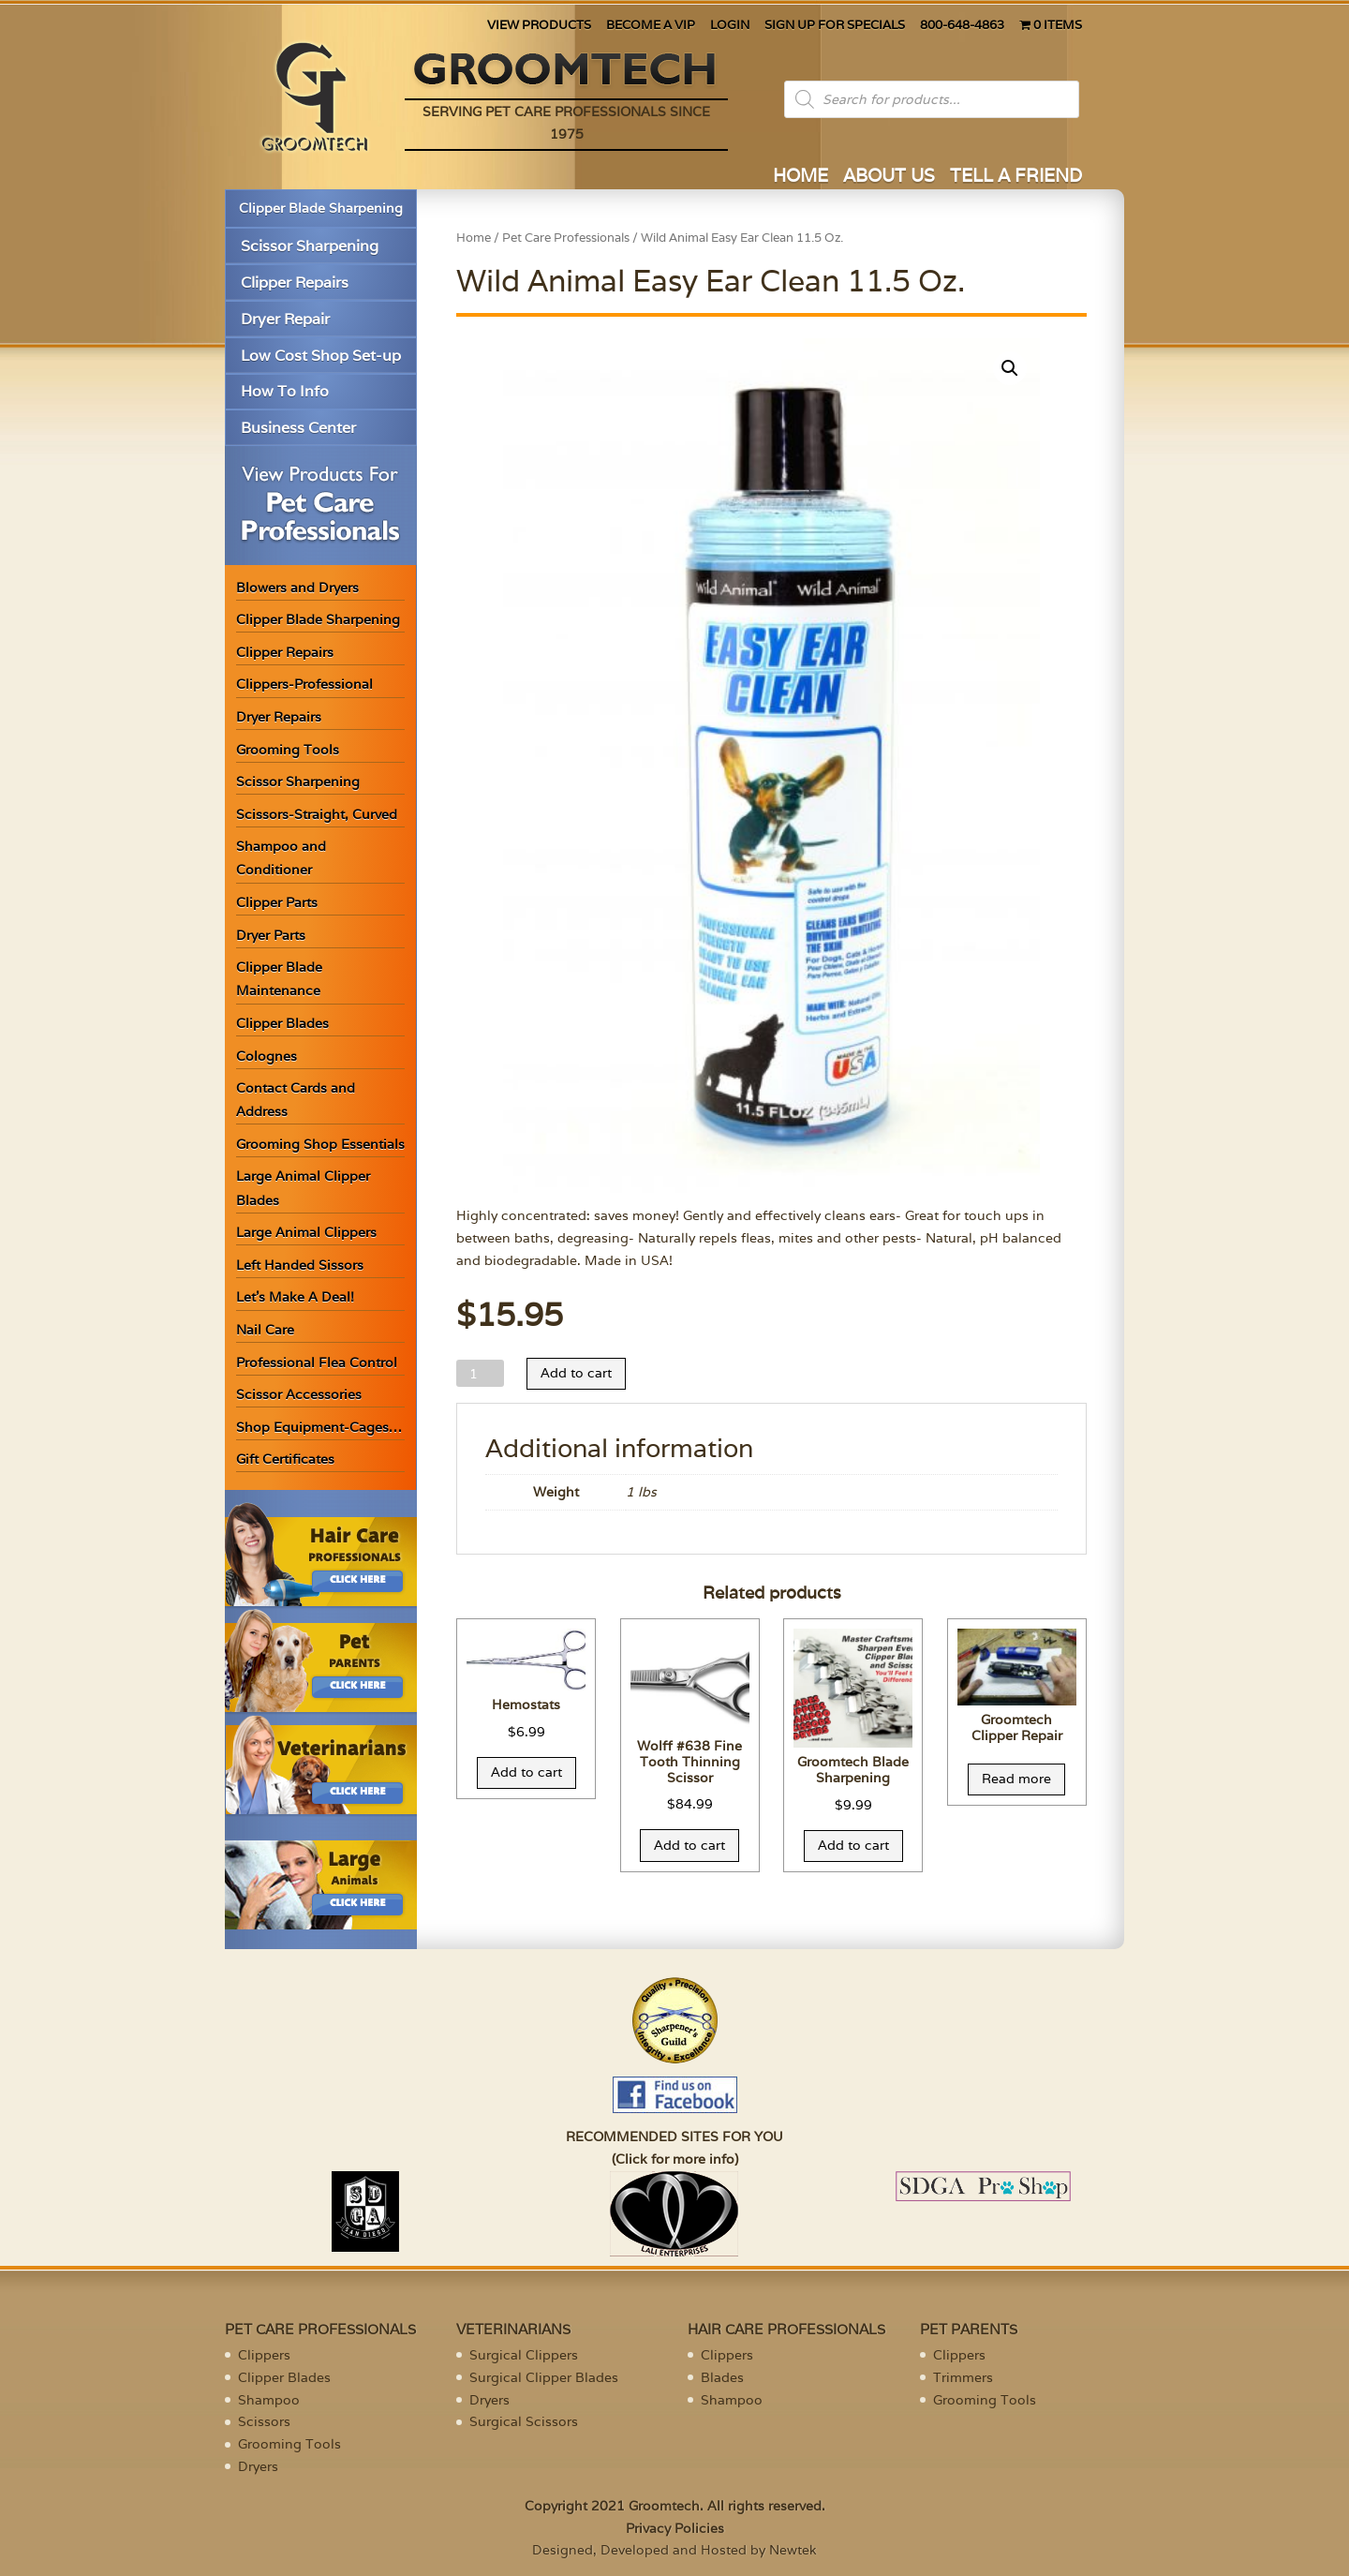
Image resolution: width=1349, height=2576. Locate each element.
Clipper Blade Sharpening (321, 208)
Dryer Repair (285, 319)
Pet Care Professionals (566, 238)
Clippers (264, 2354)
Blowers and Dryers (297, 587)
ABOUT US (889, 177)
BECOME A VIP (650, 26)
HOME (800, 177)
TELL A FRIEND (1016, 177)
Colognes (266, 1056)
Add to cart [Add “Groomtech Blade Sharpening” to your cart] (853, 1845)
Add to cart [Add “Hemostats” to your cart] (526, 1772)
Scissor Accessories (299, 1394)
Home (473, 238)
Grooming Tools (287, 749)
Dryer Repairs (278, 716)
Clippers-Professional (304, 684)
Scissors (264, 2421)
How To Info (285, 391)
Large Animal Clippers (306, 1232)
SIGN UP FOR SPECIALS (834, 26)
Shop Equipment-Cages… (319, 1427)
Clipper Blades (282, 1023)
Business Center (298, 428)
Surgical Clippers (523, 2354)
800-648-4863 (962, 26)
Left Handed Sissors (299, 1265)
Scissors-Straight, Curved (316, 814)
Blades (722, 2377)
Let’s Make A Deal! (295, 1296)
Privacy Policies (675, 2528)
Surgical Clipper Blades (543, 2377)
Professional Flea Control (316, 1362)
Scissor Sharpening (309, 246)
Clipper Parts (277, 902)
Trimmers (963, 2377)
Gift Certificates (285, 1459)
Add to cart (576, 1372)
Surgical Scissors (523, 2421)
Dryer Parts (270, 935)
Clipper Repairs (294, 282)
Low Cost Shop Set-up (321, 355)
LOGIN (729, 26)
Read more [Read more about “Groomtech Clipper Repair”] (1016, 1778)
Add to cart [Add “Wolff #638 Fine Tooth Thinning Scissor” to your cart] (689, 1845)
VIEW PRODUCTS (539, 26)
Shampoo (269, 2399)
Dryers (258, 2466)
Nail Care (265, 1329)
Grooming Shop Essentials (320, 1144)
